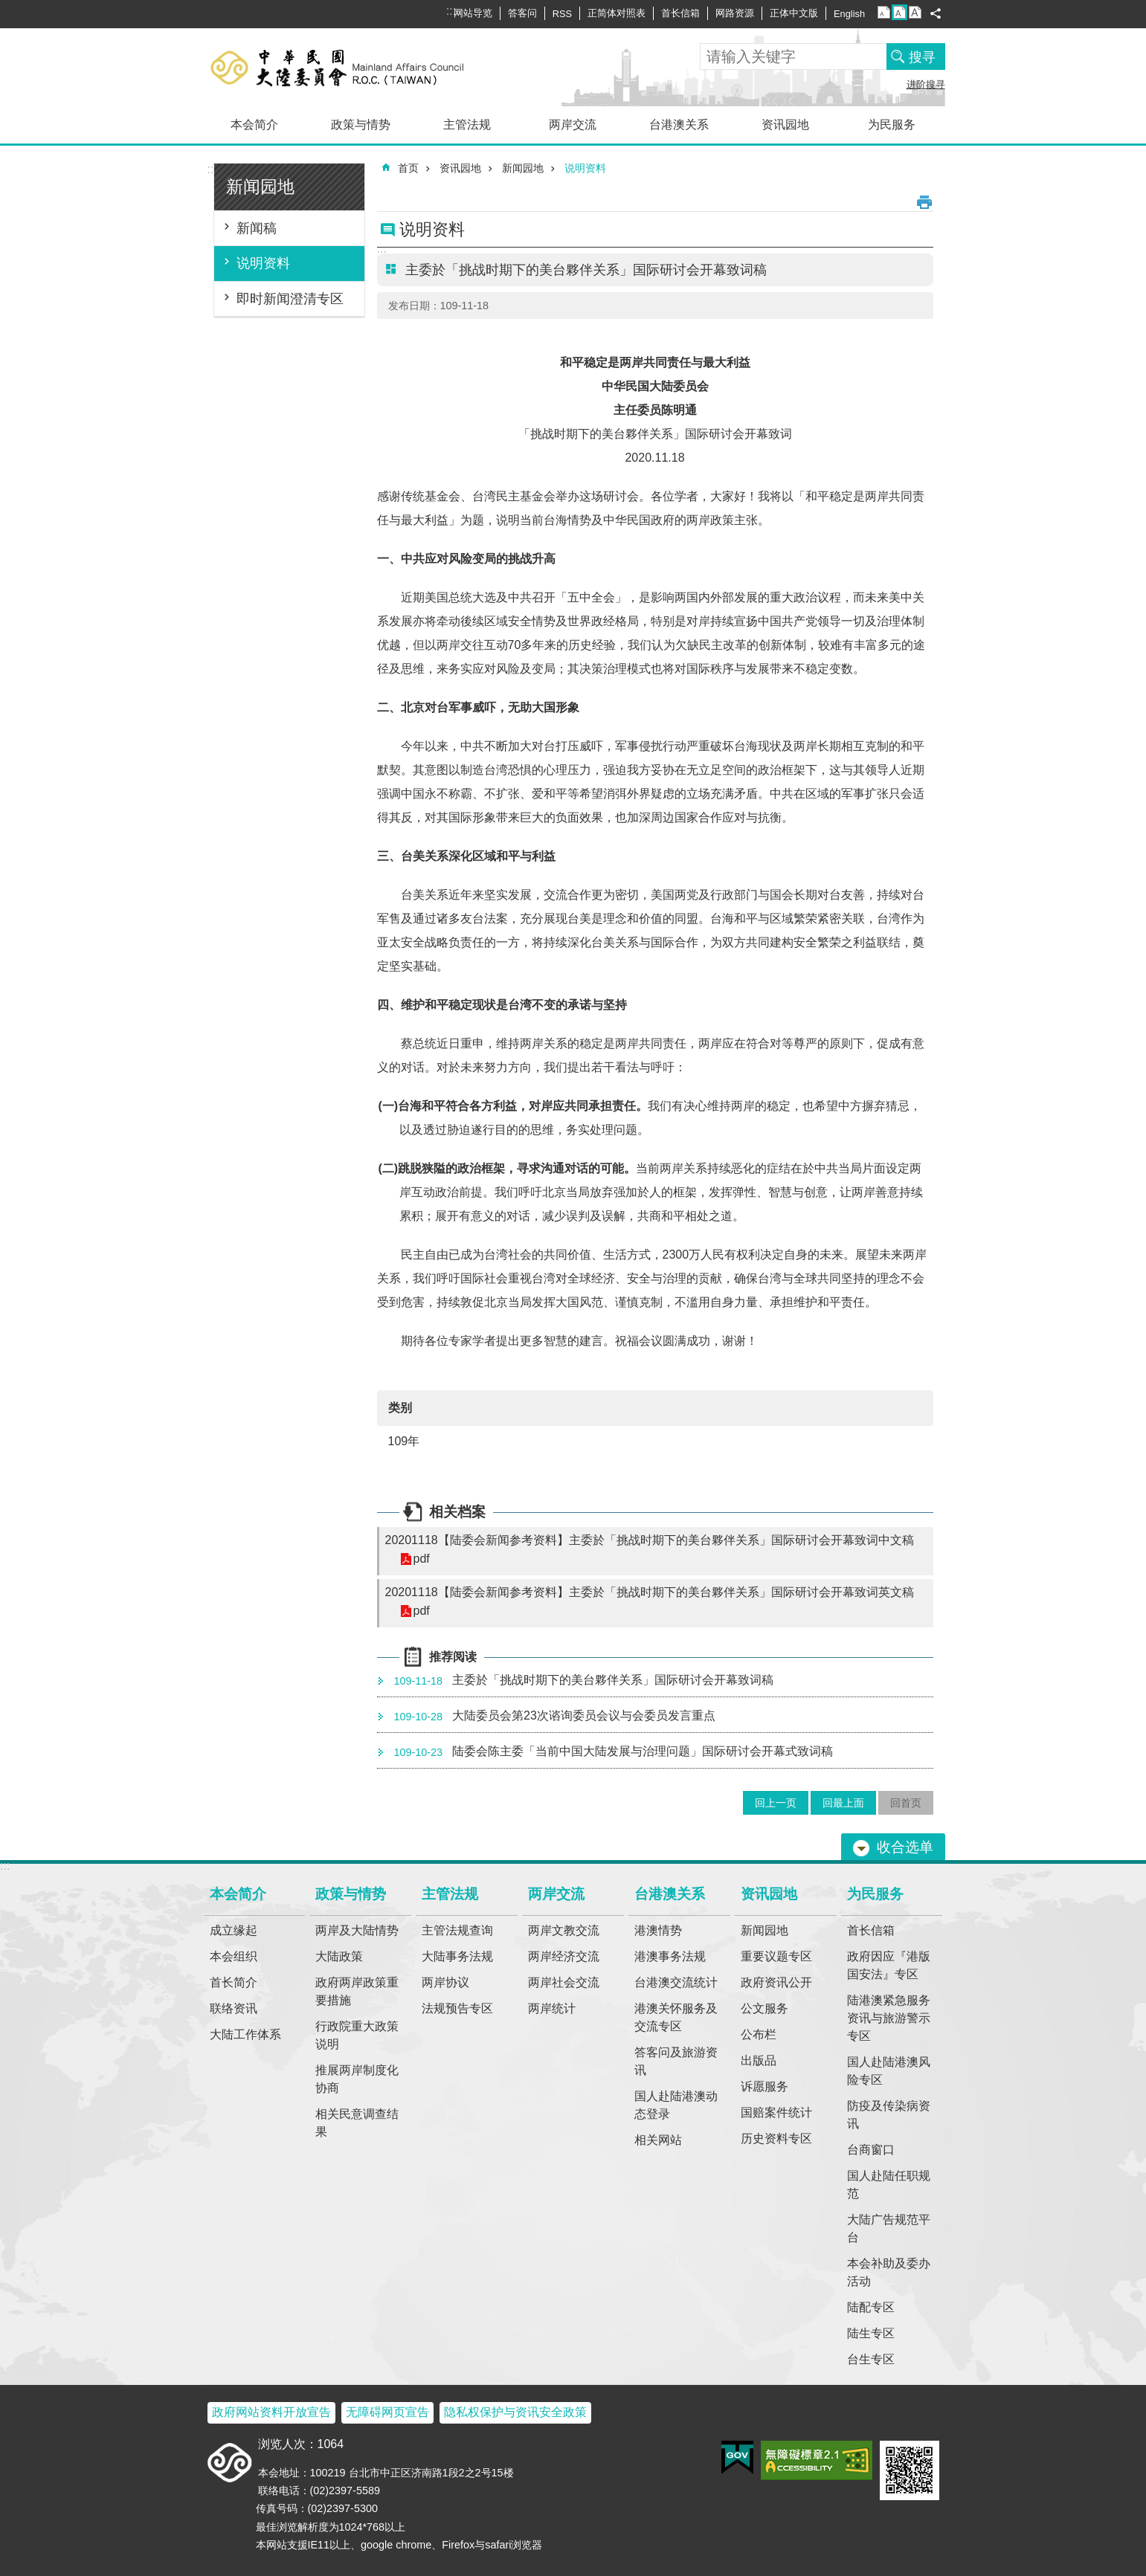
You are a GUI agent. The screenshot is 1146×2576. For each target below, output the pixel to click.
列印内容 (924, 202)
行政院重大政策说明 (357, 2035)
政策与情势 (360, 124)
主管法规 (467, 124)
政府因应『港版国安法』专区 (888, 1965)
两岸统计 (552, 2008)
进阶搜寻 (926, 84)
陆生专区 (871, 2333)
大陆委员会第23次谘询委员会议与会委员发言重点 (551, 1716)
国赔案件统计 (776, 2112)
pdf (421, 1558)
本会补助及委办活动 (888, 2272)
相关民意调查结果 (357, 2123)
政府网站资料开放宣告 (271, 2412)
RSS (562, 13)
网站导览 (473, 13)
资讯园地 (785, 124)
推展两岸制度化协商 (357, 2079)
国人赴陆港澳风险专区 (888, 2071)
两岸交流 (572, 124)
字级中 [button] (899, 12)
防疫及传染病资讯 (888, 2114)
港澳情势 (658, 1930)
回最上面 (843, 1803)
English (849, 13)
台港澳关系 (679, 124)
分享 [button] (936, 13)
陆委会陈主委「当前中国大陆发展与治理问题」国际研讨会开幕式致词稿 (611, 1752)
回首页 (905, 1803)
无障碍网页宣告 (387, 2412)
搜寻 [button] (922, 57)
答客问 (522, 13)
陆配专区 (871, 2307)
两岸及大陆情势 (357, 1930)
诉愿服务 (764, 2086)
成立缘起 (233, 1930)
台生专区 (871, 2359)
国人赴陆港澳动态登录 (676, 2105)
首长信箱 (680, 13)
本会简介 (254, 124)
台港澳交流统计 (676, 1982)
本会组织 (233, 1956)
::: (212, 169)
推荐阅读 (453, 1656)
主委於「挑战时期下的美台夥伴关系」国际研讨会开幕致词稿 (581, 1681)
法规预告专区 (457, 2008)
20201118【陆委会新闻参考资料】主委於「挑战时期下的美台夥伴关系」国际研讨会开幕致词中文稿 (649, 1540)
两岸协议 (445, 1982)
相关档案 (457, 1512)
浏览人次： (288, 2444)
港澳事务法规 (670, 1956)
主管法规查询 (457, 1930)
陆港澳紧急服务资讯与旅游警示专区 (888, 2018)
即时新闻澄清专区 (290, 298)
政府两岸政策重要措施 (357, 1991)
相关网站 (658, 2140)
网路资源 (734, 13)
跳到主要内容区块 (7, 7)
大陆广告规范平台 (888, 2228)
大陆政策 (339, 1956)
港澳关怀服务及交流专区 (676, 2017)
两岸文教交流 (563, 1930)
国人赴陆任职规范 (888, 2184)
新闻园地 (260, 186)
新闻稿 (256, 228)
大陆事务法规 (457, 1956)
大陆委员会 (361, 67)
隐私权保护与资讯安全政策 (515, 2412)
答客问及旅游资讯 (676, 2061)
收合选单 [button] (905, 1847)
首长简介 (233, 1982)
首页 (408, 168)
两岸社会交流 (563, 1982)
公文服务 (764, 2008)
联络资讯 (233, 2008)
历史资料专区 (776, 2138)
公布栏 (758, 2034)
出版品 (758, 2060)
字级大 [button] (915, 12)
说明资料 (263, 263)
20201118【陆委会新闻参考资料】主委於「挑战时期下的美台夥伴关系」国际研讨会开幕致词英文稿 (649, 1592)
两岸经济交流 (563, 1956)
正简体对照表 (617, 13)
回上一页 (775, 1803)
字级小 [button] (884, 12)
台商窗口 (871, 2149)
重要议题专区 (776, 1956)
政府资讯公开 (776, 1982)
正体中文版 (794, 13)
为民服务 (891, 124)
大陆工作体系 (245, 2034)
